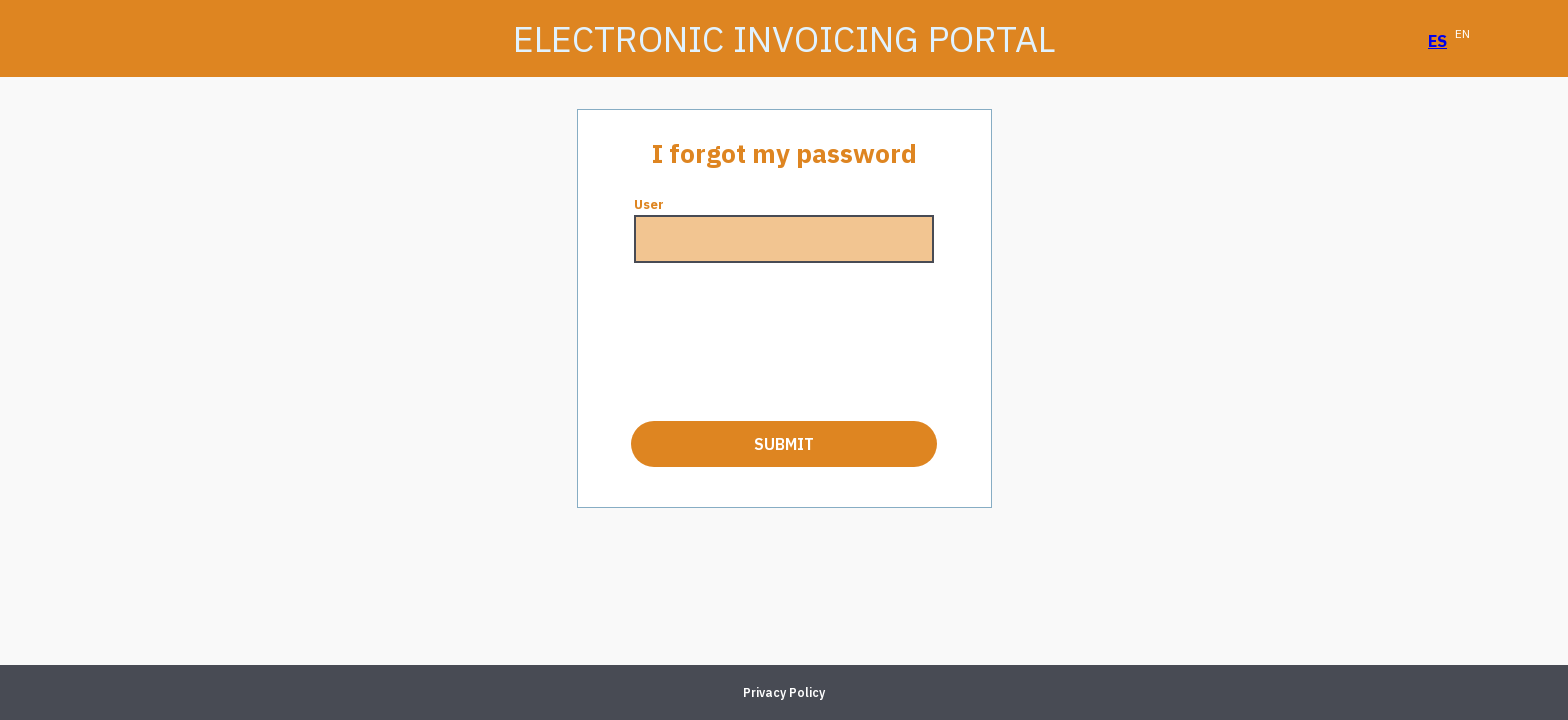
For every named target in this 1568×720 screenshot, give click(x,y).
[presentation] (784, 342)
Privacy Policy (784, 692)
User (649, 204)
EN (1462, 33)
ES (1437, 41)
